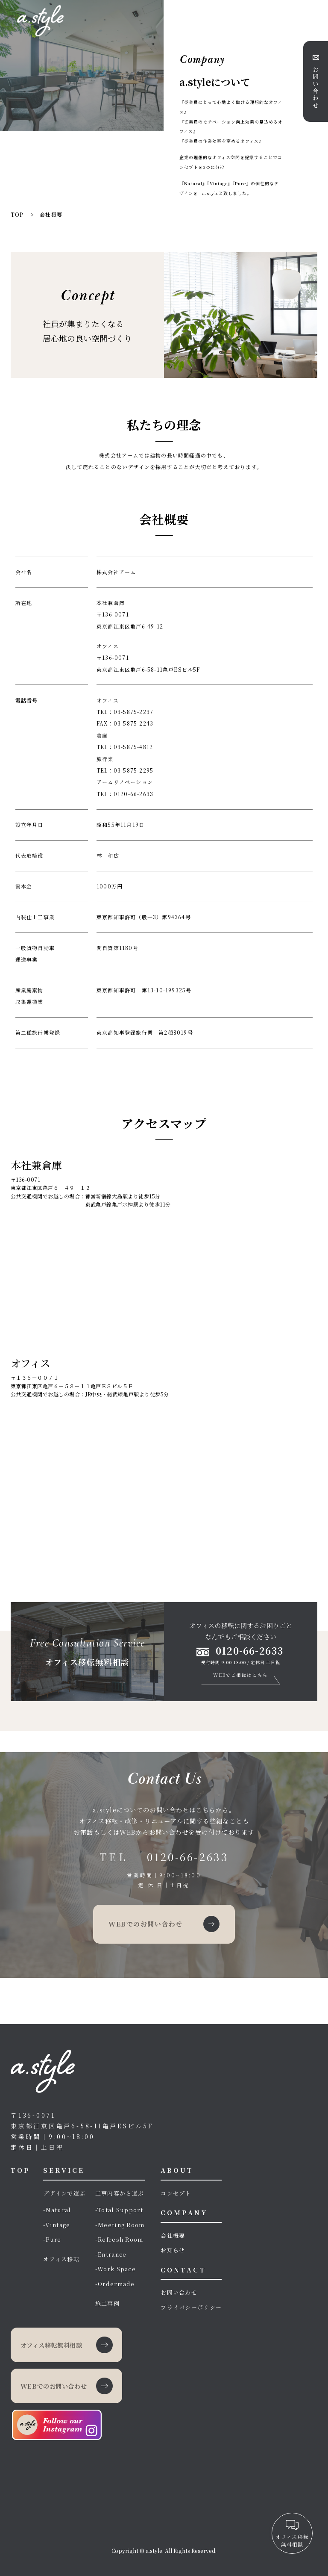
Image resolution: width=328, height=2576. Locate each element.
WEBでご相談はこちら (240, 1675)
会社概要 (173, 2235)
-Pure (52, 2239)
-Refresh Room (119, 2239)
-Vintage (56, 2225)
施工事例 (107, 2303)
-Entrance (111, 2254)
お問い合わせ (179, 2292)
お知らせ (173, 2250)
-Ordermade (115, 2284)
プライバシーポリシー (191, 2307)
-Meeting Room (120, 2225)
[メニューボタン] (313, 14)
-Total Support (119, 2210)
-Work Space (115, 2269)
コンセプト (176, 2193)
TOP (20, 2170)
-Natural (57, 2210)
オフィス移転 (61, 2259)
